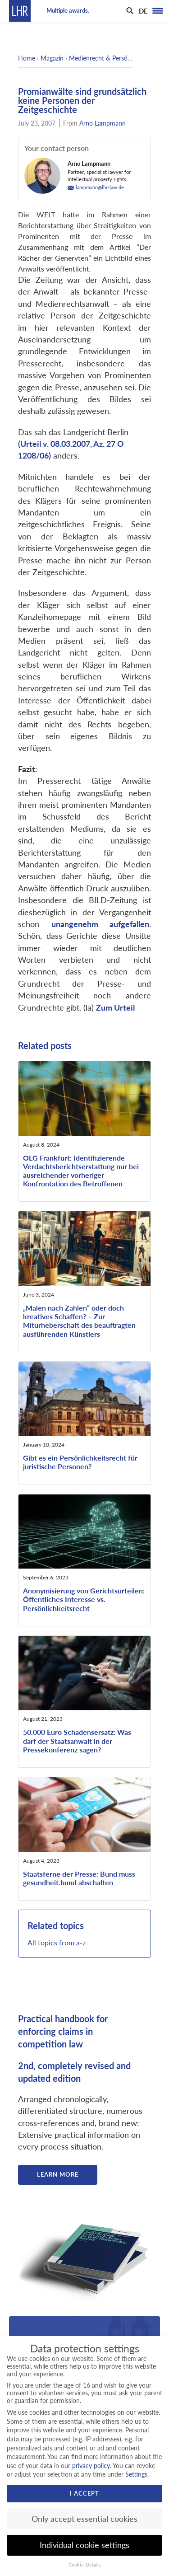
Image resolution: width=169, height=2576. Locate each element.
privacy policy (91, 2465)
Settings (136, 2474)
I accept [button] (84, 2493)
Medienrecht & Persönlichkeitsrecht (118, 58)
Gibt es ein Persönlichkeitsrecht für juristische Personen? (80, 1462)
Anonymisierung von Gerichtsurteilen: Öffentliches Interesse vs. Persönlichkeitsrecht (84, 1599)
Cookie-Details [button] (85, 2564)
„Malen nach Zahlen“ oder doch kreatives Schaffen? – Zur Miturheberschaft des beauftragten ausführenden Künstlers (79, 1320)
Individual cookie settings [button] (84, 2545)
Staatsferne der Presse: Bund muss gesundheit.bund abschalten (79, 1878)
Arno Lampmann (102, 123)
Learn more (57, 2174)
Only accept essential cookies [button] (84, 2519)
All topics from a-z (56, 1942)
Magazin (52, 58)
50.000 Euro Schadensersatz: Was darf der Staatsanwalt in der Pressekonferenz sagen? (77, 1740)
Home (26, 58)
